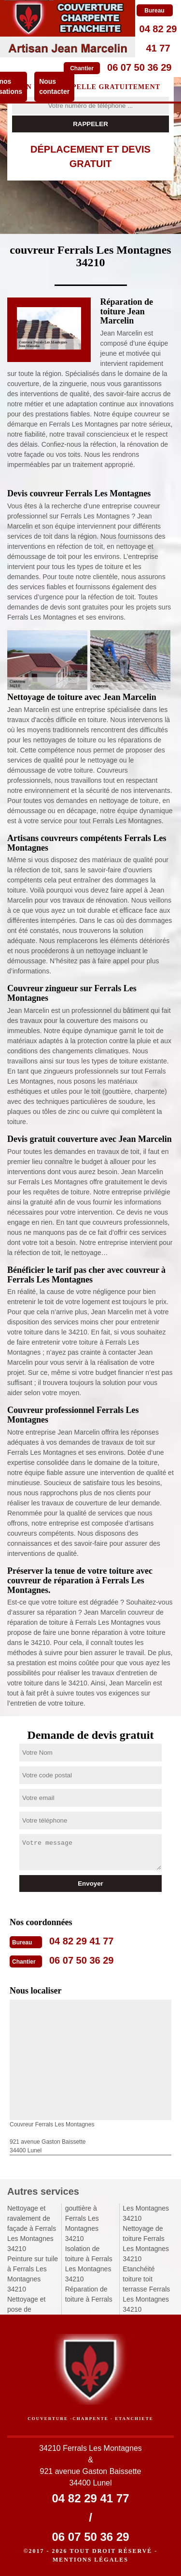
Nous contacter (54, 86)
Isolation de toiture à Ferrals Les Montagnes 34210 (88, 2264)
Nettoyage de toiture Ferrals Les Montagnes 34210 (146, 2244)
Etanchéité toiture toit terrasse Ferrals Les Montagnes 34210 (146, 2289)
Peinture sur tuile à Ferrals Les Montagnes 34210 (32, 2274)
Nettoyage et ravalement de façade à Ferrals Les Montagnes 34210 (31, 2228)
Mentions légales (90, 2559)
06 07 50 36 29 (139, 67)
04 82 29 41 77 (81, 1941)
